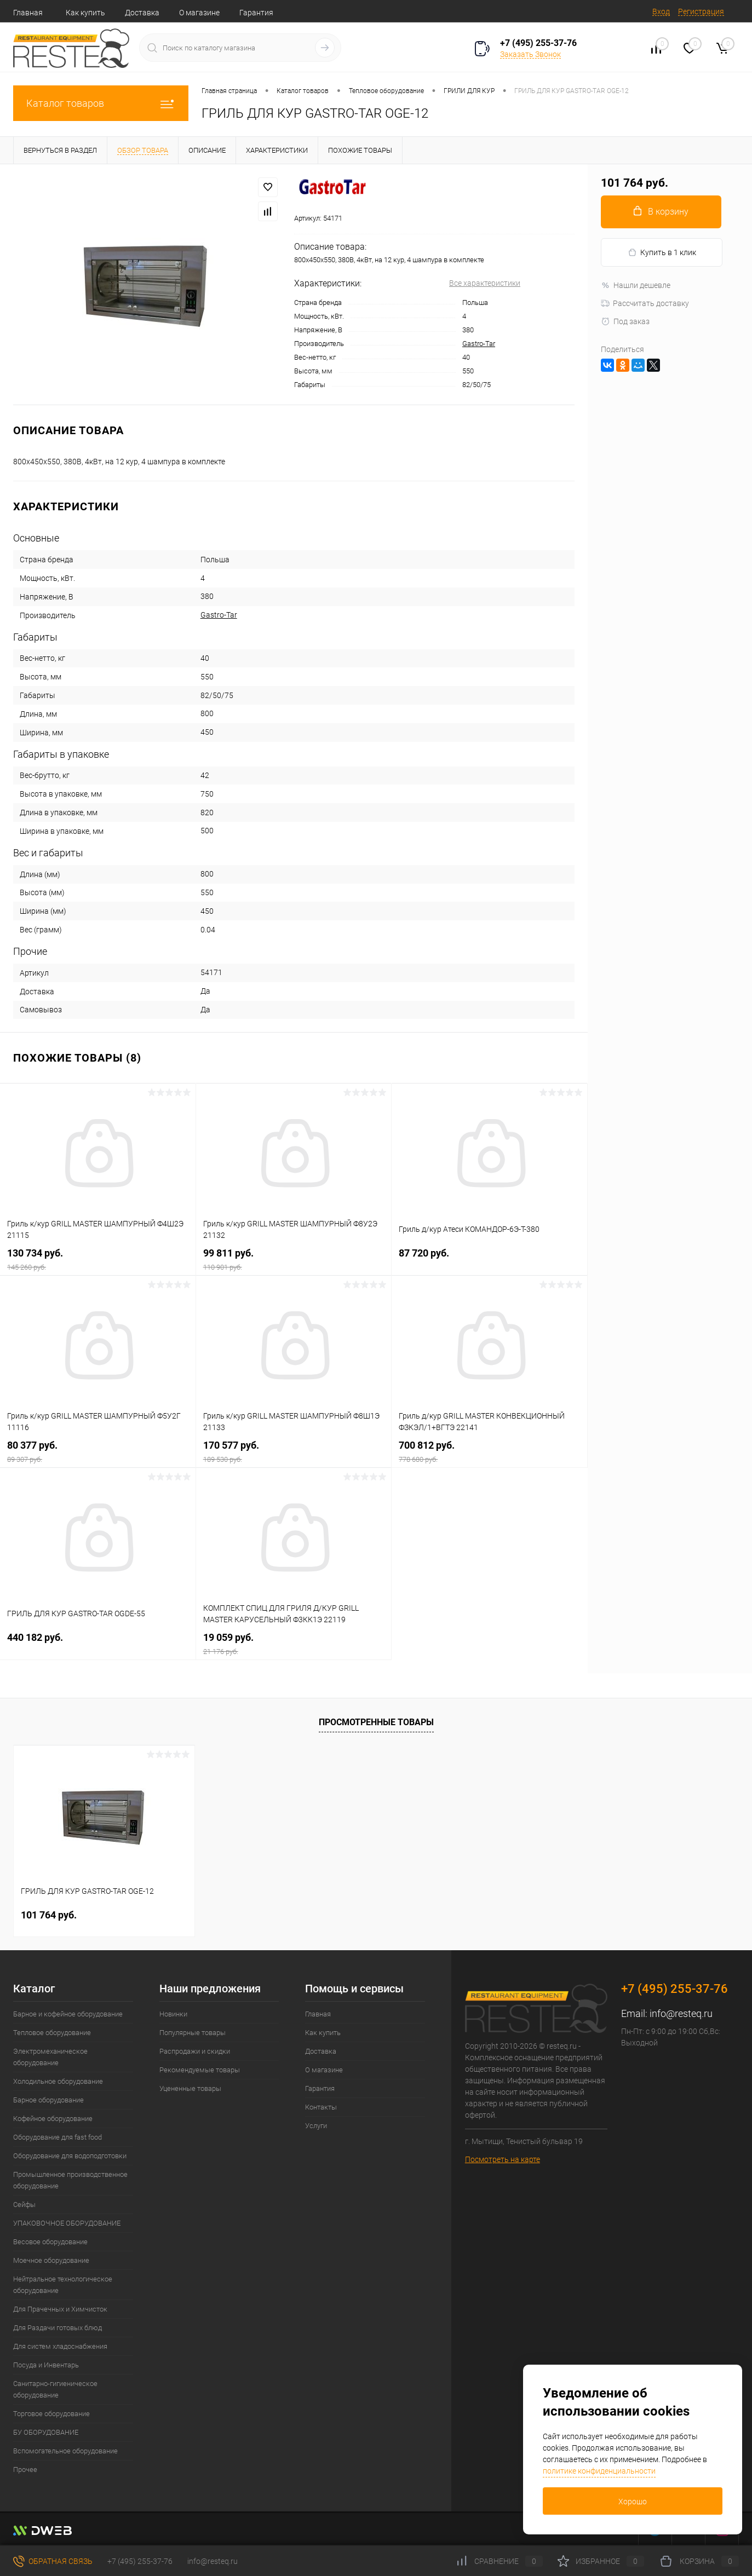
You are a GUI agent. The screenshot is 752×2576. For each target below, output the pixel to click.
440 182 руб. (97, 1644)
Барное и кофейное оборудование (68, 2014)
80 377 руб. (97, 1451)
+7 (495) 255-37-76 (538, 43)
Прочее (25, 2469)
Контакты (321, 2107)
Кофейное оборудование (53, 2118)
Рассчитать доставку (645, 303)
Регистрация (701, 11)
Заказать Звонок (530, 54)
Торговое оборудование (51, 2414)
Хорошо (632, 2501)
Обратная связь (53, 2561)
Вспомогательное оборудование (65, 2451)
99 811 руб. (293, 1259)
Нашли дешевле (635, 285)
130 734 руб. (97, 1259)
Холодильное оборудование (58, 2081)
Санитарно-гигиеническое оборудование (55, 2389)
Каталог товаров (100, 103)
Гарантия (256, 12)
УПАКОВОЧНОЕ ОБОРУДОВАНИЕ (66, 2223)
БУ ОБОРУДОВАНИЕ (45, 2432)
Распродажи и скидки (194, 2051)
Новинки (173, 2014)
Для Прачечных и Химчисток (60, 2309)
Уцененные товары (190, 2088)
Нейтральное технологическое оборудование (62, 2285)
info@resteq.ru (681, 2013)
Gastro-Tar (478, 343)
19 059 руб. (293, 1644)
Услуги (316, 2126)
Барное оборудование (48, 2100)
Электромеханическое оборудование (50, 2057)
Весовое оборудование (50, 2242)
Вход (661, 11)
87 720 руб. (489, 1259)
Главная (28, 12)
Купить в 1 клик (662, 252)
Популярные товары (192, 2032)
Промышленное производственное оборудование (70, 2180)
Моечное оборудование (51, 2260)
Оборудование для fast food (57, 2137)
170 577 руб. (293, 1451)
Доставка (142, 12)
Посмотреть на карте (502, 2159)
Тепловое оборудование (52, 2032)
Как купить (85, 12)
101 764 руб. (49, 1915)
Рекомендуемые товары (199, 2070)
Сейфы (24, 2204)
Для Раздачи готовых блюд (57, 2328)
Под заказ (625, 321)
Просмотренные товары (376, 1722)
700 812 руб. (489, 1451)
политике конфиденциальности (599, 2470)
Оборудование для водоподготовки (70, 2156)
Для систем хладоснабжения (60, 2346)
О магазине (199, 12)
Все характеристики (484, 283)
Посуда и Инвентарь (46, 2365)
